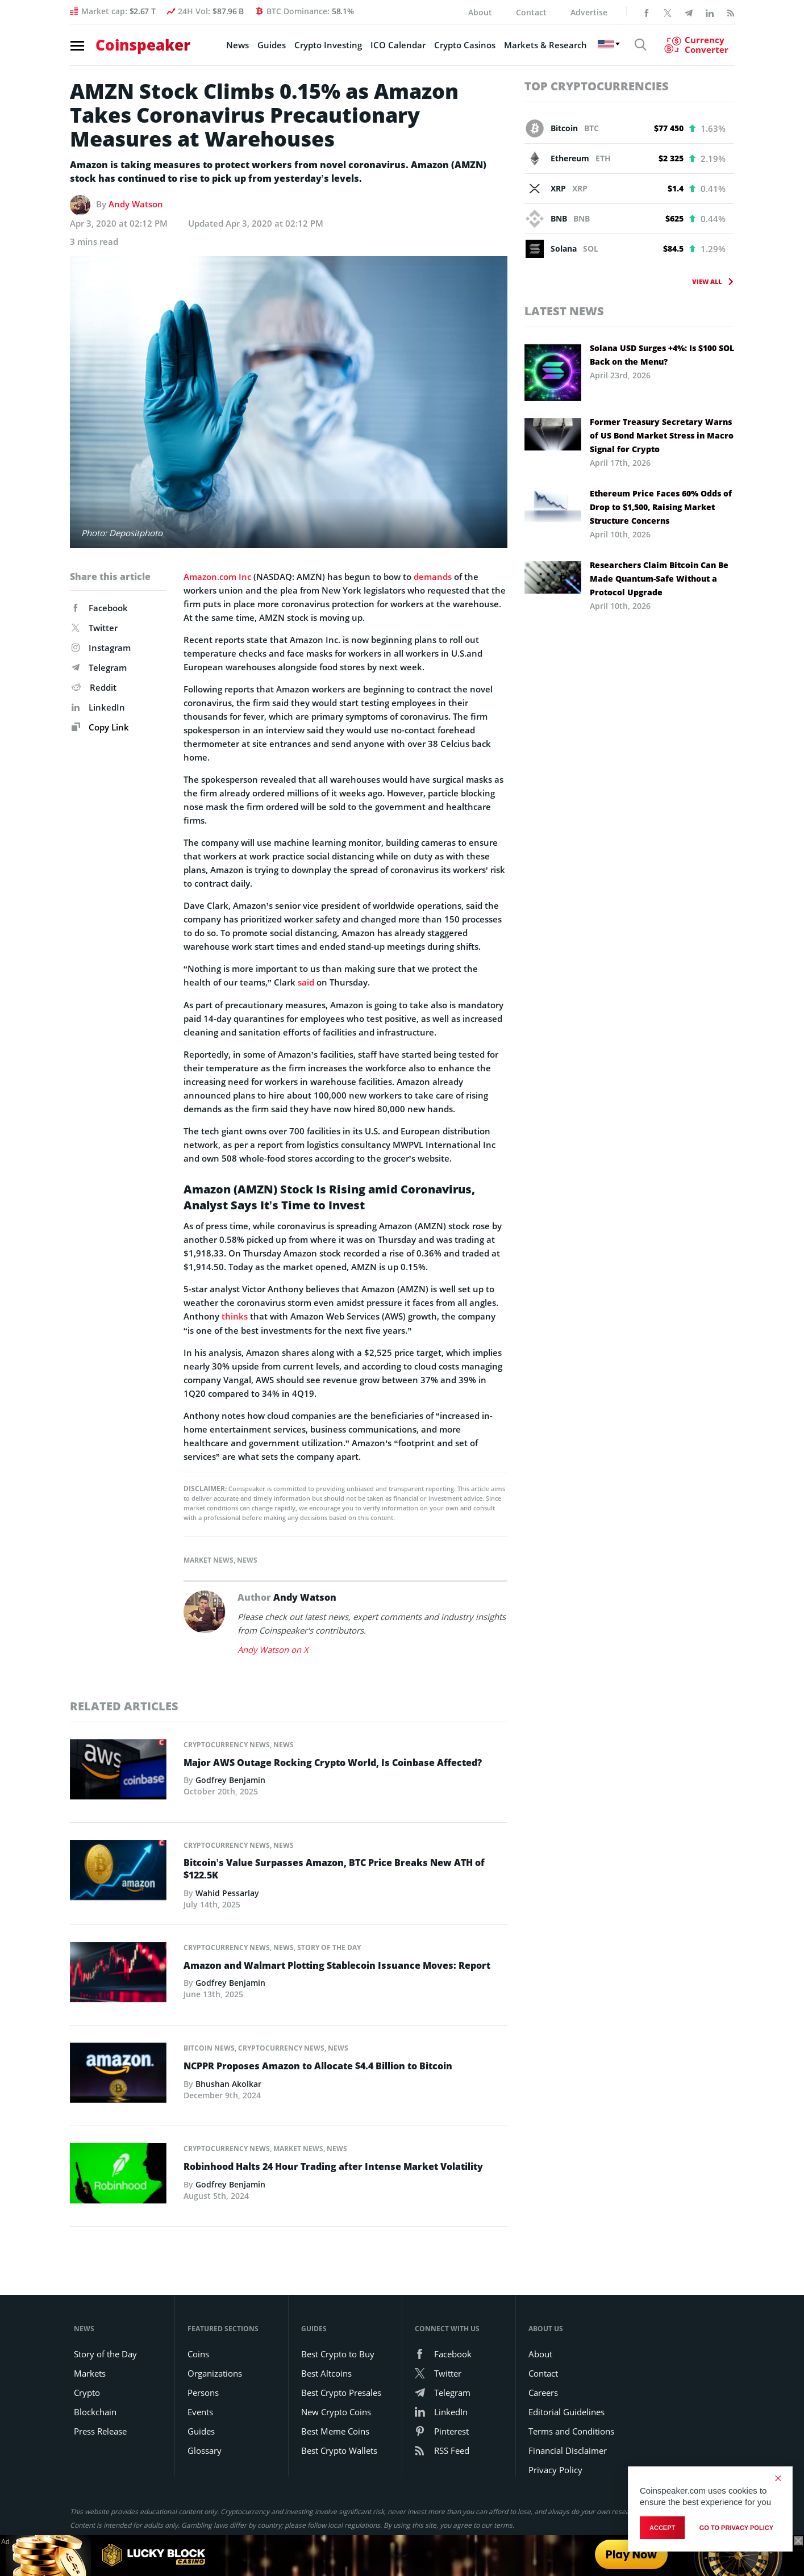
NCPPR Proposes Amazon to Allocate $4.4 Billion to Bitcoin (318, 2064)
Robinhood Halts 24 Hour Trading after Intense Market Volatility (333, 2165)
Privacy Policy (555, 2468)
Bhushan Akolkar (228, 2081)
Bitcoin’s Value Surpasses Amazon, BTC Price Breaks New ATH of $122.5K (334, 1867)
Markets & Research (542, 46)
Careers (543, 2391)
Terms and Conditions (571, 2430)
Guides (269, 46)
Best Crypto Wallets (339, 2449)
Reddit (94, 687)
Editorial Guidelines (566, 2410)
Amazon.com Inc (217, 576)
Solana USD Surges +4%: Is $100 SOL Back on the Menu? (662, 355)
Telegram (99, 667)
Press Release (100, 2430)
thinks (235, 1315)
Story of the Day (329, 1946)
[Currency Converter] (695, 46)
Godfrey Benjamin (230, 1778)
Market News (209, 1559)
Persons (203, 2391)
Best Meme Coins (335, 2430)
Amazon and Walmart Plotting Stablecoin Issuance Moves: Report (337, 1963)
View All (707, 281)
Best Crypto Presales (341, 2391)
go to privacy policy (736, 2528)
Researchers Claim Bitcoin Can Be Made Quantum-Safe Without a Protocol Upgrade (659, 579)
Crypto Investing (325, 46)
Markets (90, 2372)
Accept (662, 2528)
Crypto (87, 2391)
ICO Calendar (395, 46)
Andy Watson (136, 204)
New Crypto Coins (336, 2410)
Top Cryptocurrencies (596, 86)
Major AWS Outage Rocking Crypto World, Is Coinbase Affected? (333, 1761)
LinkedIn (98, 707)
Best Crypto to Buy (337, 2352)
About (480, 12)
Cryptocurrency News (227, 1743)
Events (200, 2410)
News (234, 46)
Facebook (100, 607)
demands (433, 576)
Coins (198, 2352)
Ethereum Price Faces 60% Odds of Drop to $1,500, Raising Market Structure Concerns (661, 507)
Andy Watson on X (273, 1648)
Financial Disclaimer (567, 2449)
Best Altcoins (326, 2372)
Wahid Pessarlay (227, 1891)
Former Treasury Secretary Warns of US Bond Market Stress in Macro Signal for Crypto (662, 435)
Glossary (205, 2449)
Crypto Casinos (462, 46)
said (306, 982)
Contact (531, 12)
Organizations (215, 2372)
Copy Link (100, 727)
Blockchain (95, 2410)
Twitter (95, 627)
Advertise (588, 12)
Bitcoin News (209, 2046)
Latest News (564, 311)
